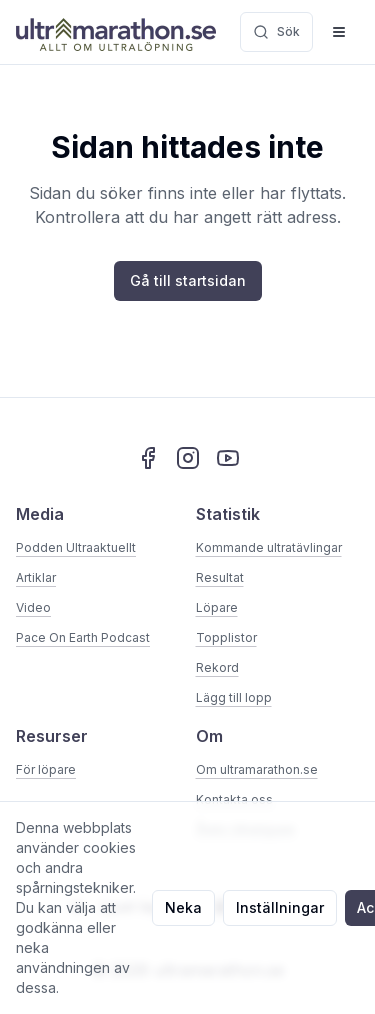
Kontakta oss (234, 799)
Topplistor (226, 637)
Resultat (220, 577)
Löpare (217, 607)
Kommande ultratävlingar (269, 547)
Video (33, 607)
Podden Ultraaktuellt (76, 547)
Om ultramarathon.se (257, 769)
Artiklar (36, 577)
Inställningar (280, 907)
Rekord (217, 667)
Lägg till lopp (234, 697)
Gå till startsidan (188, 280)
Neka (183, 907)
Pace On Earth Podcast (83, 637)
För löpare (46, 769)
